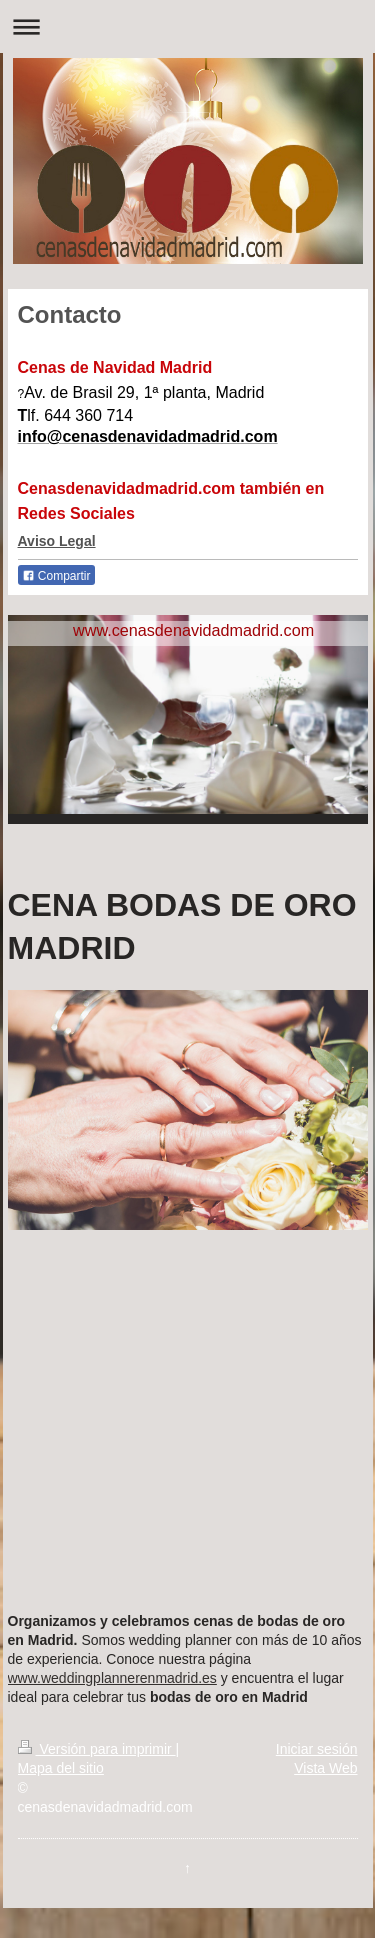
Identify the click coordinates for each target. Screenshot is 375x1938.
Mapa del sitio (61, 1768)
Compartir (56, 576)
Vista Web (325, 1768)
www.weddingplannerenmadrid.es (112, 1678)
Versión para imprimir (97, 1749)
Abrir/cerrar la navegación (187, 26)
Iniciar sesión (317, 1749)
